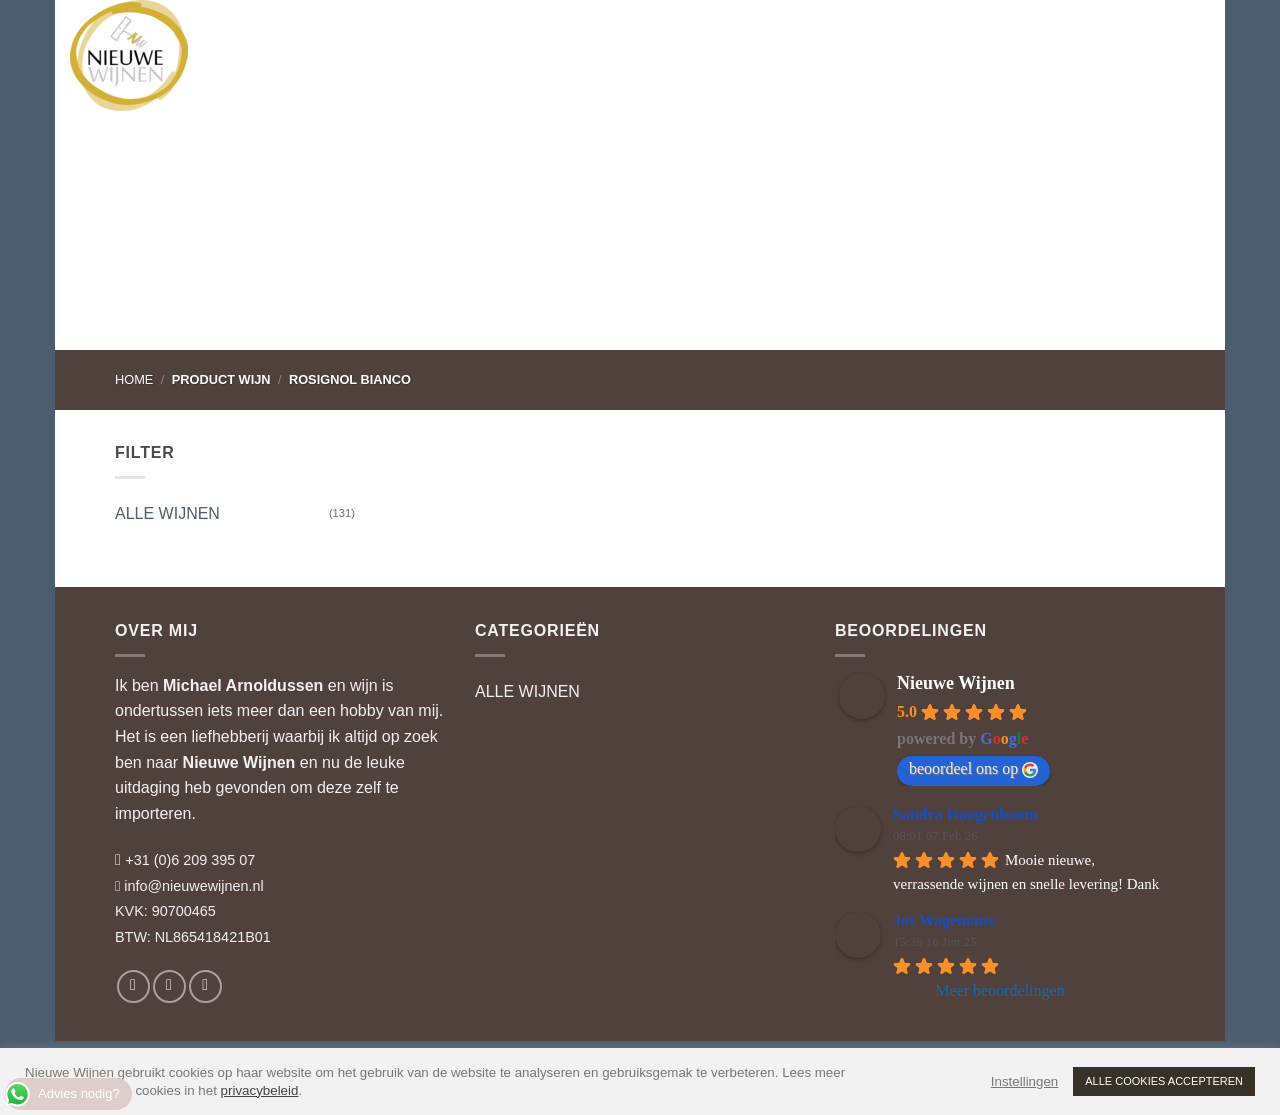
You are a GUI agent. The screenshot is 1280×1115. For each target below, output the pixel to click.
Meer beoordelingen (999, 990)
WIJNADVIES (490, 35)
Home (134, 379)
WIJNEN (263, 34)
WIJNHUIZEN (370, 34)
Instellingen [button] (1024, 1081)
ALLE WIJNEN (167, 513)
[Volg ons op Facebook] (133, 986)
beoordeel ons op (973, 769)
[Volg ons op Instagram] (169, 986)
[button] (1105, 35)
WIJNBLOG (791, 34)
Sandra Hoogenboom (965, 814)
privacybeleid (260, 1090)
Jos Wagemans (943, 920)
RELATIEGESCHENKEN (641, 35)
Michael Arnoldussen (243, 685)
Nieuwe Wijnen (239, 762)
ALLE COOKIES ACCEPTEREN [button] (1164, 1081)
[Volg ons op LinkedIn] (205, 986)
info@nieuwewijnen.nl (193, 886)
